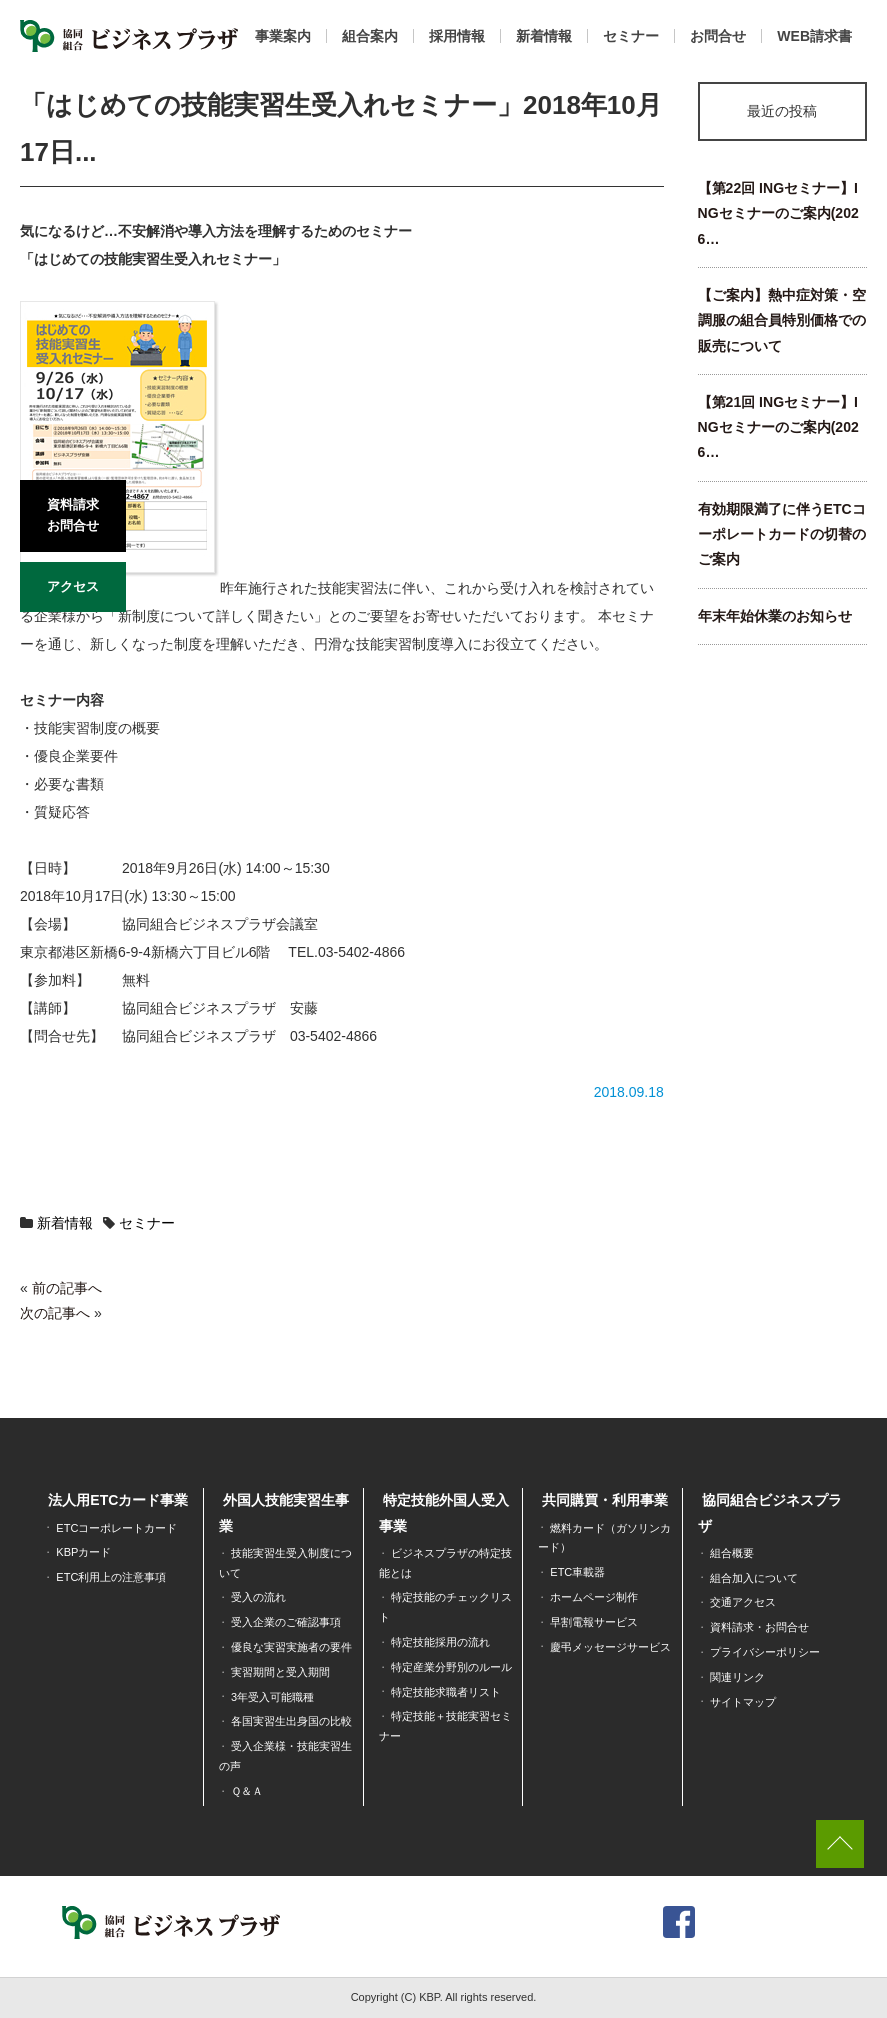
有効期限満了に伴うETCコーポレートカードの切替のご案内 (782, 534)
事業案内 (283, 36)
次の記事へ (55, 1313)
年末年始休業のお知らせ (775, 616)
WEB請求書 (814, 36)
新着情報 (544, 36)
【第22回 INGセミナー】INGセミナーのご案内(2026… (778, 213)
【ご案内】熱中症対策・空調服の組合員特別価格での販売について (782, 320)
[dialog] (849, 1978)
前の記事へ (67, 1288)
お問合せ (718, 36)
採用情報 (457, 36)
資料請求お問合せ (73, 515)
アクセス (73, 586)
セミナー (631, 36)
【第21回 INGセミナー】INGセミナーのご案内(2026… (778, 427)
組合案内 (370, 36)
